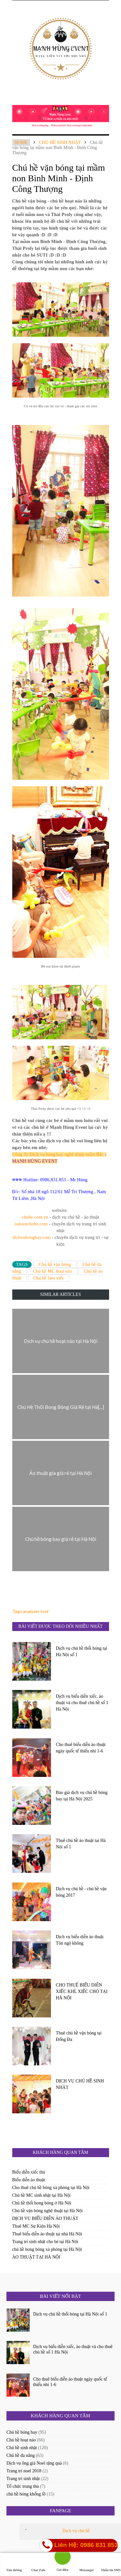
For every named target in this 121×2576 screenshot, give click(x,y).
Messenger (86, 2564)
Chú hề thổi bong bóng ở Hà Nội (41, 2203)
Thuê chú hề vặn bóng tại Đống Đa (79, 2036)
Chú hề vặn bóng (55, 1264)
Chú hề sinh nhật (60, 142)
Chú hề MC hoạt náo (52, 1271)
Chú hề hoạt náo (21, 2440)
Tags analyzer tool (30, 1611)
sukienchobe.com (31, 1224)
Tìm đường (14, 2564)
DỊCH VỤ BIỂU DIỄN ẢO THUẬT (45, 2218)
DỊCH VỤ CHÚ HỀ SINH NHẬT (80, 2084)
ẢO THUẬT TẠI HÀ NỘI (36, 2257)
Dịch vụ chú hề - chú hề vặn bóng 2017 (81, 1892)
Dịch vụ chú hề (76, 2530)
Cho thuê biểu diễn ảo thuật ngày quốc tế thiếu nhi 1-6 (81, 1747)
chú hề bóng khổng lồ (25, 2494)
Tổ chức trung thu (22, 2486)
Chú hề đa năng (20, 2455)
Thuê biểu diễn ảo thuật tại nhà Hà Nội (47, 2234)
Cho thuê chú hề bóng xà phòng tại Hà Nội (51, 2187)
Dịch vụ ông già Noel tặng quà (34, 2463)
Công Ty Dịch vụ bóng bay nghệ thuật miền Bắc (58, 1154)
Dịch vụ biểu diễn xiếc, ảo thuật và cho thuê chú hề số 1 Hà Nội (82, 1703)
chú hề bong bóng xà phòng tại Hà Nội (47, 2249)
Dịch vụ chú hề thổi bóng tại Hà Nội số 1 (81, 1651)
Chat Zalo (38, 2564)
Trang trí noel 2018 (23, 2470)
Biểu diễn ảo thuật (28, 2179)
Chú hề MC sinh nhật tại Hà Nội (41, 2195)
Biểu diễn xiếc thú (28, 2172)
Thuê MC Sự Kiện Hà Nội (36, 2226)
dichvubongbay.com (32, 1237)
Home (21, 142)
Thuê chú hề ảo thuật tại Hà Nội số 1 (81, 1843)
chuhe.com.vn (35, 1217)
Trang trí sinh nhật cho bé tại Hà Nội (45, 2241)
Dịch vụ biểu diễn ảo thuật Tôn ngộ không (80, 1940)
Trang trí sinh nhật (23, 2478)
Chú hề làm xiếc (48, 1278)
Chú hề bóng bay (21, 2432)
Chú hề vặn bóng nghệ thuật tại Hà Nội (47, 2210)
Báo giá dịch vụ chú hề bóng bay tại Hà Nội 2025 (81, 1795)
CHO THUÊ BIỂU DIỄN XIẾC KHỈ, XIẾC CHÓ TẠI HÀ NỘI (81, 1991)
